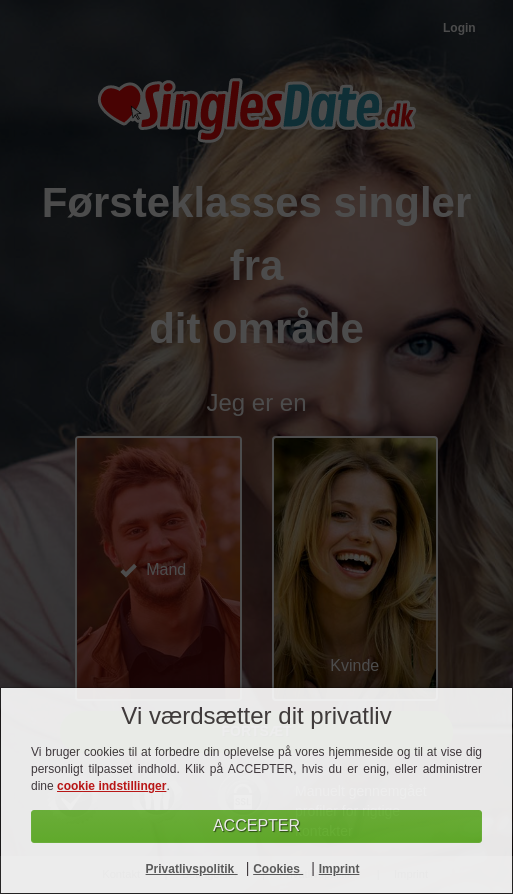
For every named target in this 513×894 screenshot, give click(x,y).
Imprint (339, 869)
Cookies (278, 869)
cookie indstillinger (111, 786)
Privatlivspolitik (192, 869)
